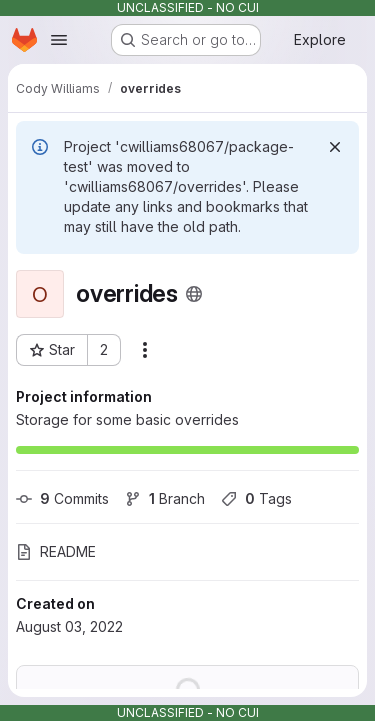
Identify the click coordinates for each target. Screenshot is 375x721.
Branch (165, 498)
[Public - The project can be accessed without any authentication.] (194, 294)
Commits (62, 498)
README (56, 551)
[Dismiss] (335, 147)
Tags (256, 498)
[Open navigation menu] (59, 40)
